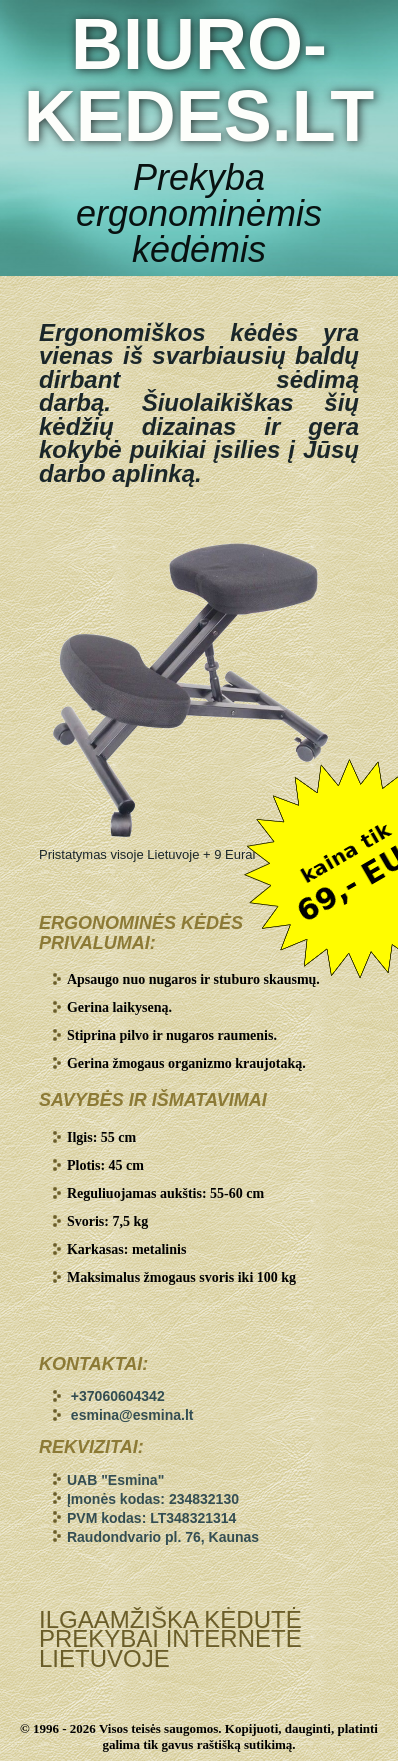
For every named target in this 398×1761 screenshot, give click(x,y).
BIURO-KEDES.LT (199, 80)
